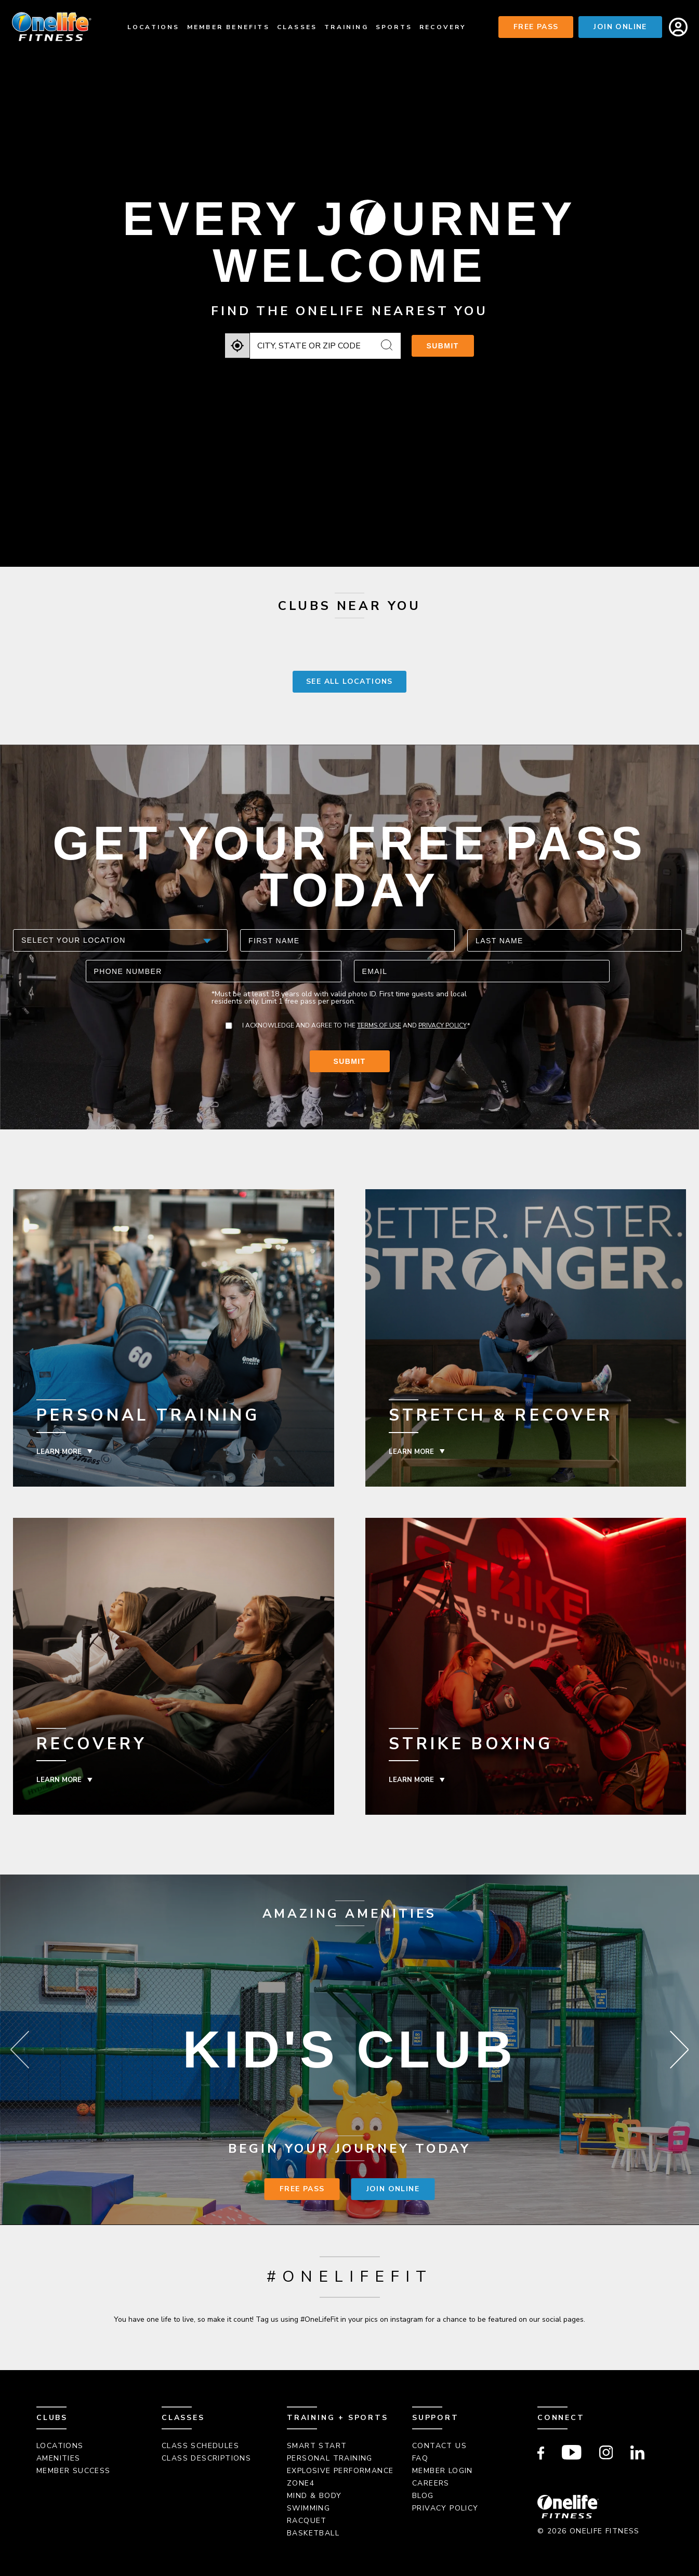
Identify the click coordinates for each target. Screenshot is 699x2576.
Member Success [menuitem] (73, 2471)
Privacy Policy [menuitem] (445, 2508)
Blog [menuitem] (423, 2496)
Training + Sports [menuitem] (337, 2418)
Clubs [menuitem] (52, 2418)
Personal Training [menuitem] (330, 2458)
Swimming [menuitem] (308, 2508)
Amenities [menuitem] (58, 2458)
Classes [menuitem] (297, 27)
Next (679, 2050)
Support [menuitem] (435, 2418)
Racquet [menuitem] (307, 2521)
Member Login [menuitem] (442, 2471)
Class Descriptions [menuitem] (206, 2458)
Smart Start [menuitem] (317, 2446)
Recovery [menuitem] (442, 27)
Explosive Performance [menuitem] (340, 2471)
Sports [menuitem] (394, 27)
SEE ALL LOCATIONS (349, 681)
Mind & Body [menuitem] (314, 2496)
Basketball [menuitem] (313, 2533)
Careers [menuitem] (431, 2483)
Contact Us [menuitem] (439, 2446)
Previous (19, 2050)
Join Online (620, 27)
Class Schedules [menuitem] (200, 2446)
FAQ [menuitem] (420, 2458)
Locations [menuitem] (153, 27)
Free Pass (536, 27)
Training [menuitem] (346, 27)
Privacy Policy (442, 1025)
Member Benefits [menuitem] (228, 27)
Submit (443, 346)
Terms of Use (379, 1025)
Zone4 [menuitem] (300, 2483)
